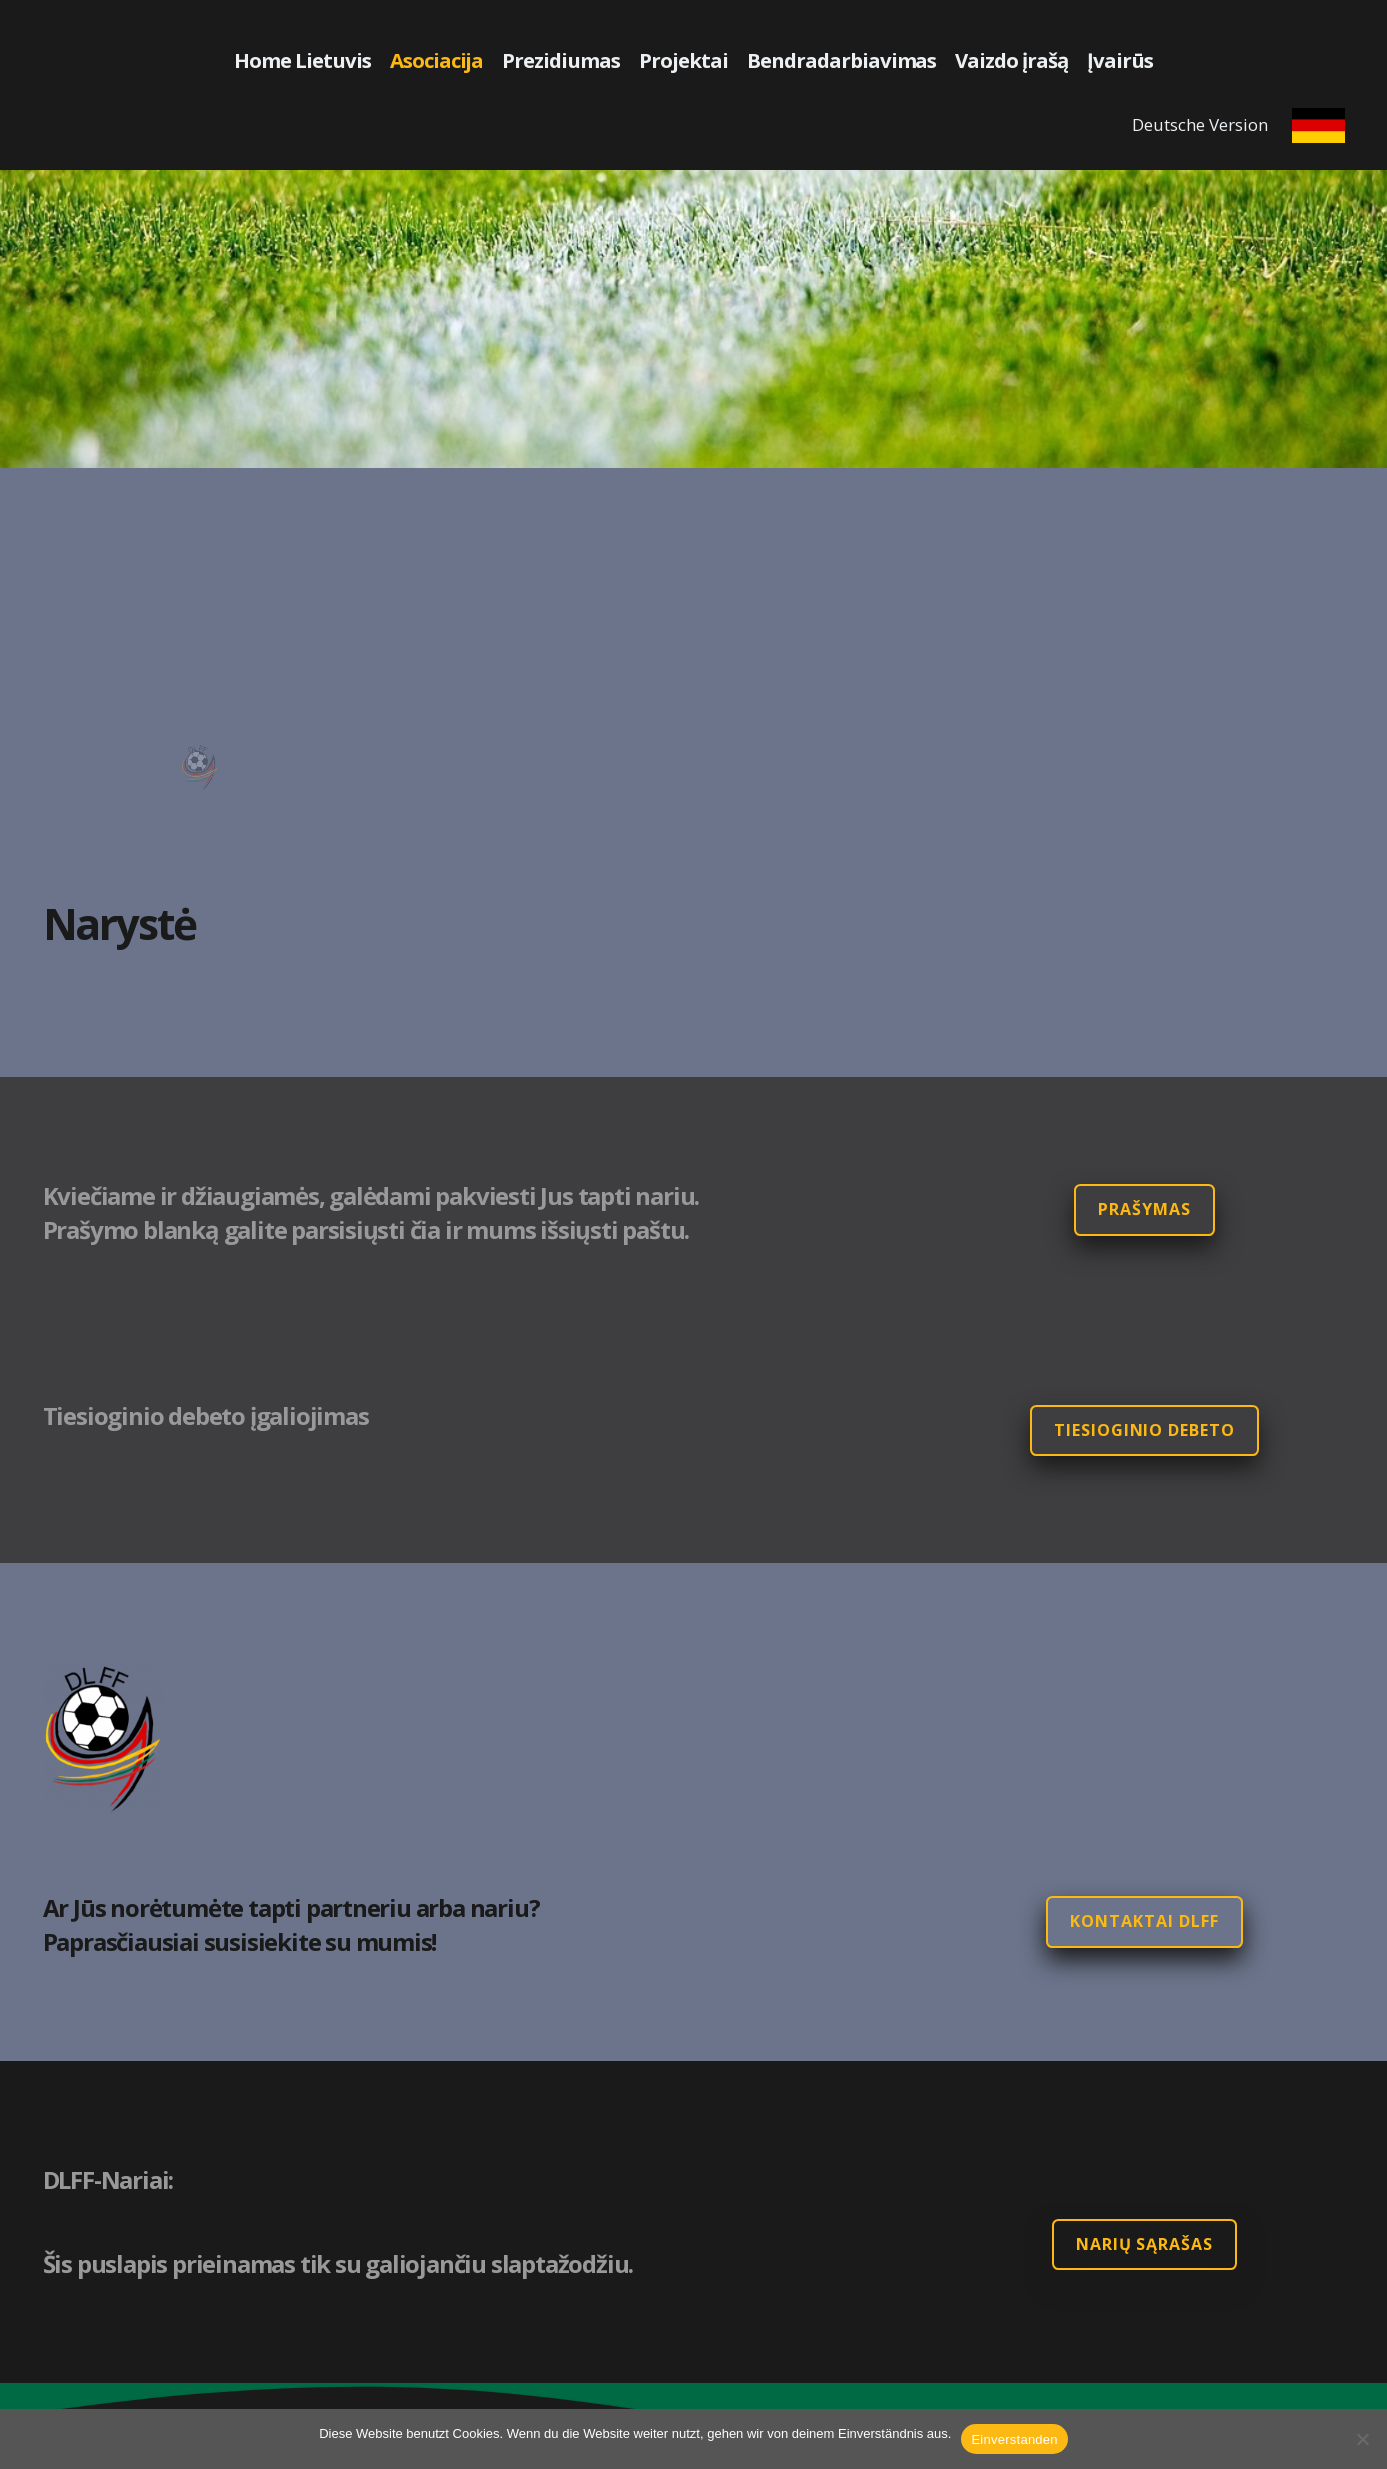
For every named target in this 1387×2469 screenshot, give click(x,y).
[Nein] (1362, 2439)
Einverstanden (1014, 2439)
